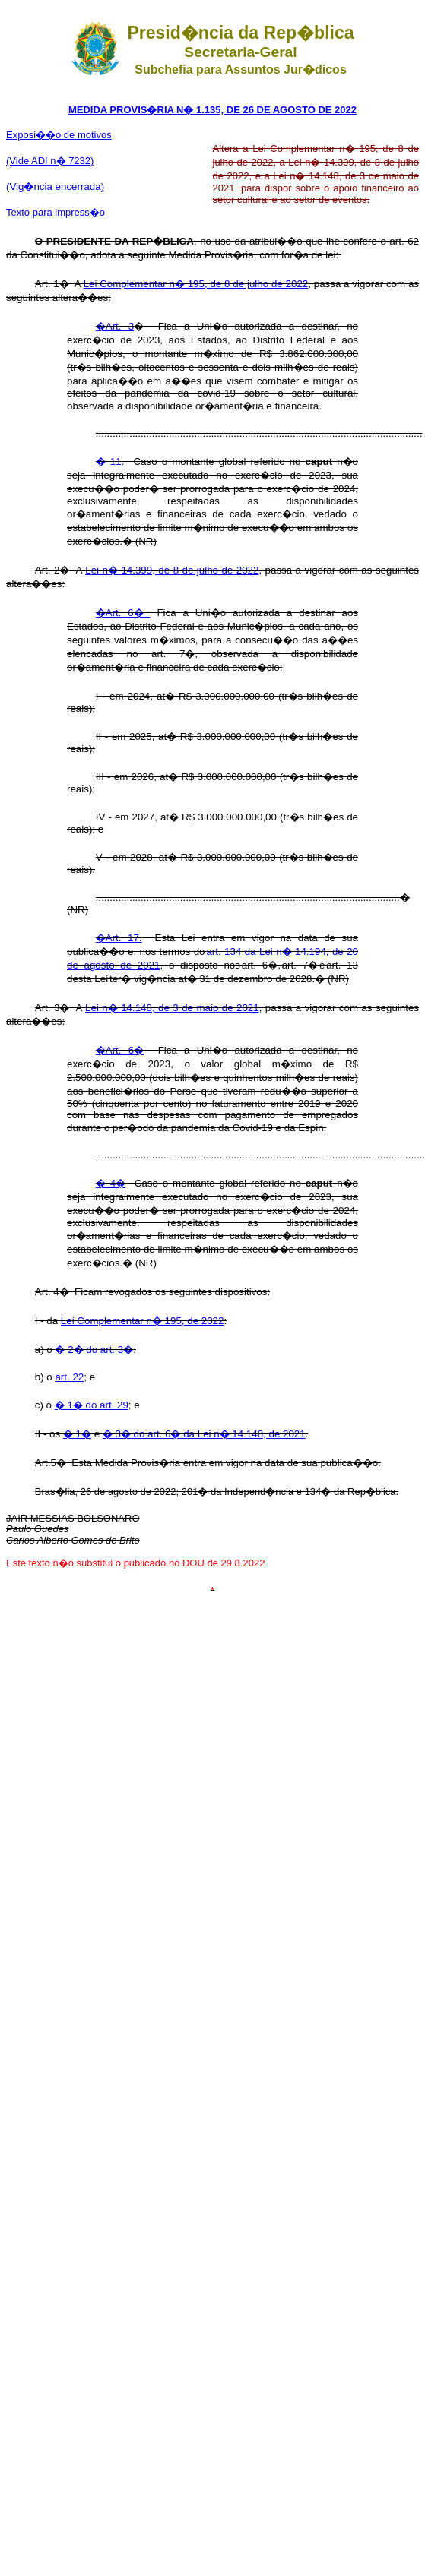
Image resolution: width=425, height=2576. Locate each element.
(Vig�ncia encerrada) (55, 186)
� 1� (77, 1434)
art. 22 (69, 1377)
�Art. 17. (119, 937)
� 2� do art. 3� (94, 1349)
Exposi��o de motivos (59, 135)
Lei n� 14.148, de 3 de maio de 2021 (172, 1007)
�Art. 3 (115, 326)
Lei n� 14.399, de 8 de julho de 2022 (171, 570)
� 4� (110, 1183)
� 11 (109, 461)
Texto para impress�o (55, 212)
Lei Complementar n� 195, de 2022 (142, 1320)
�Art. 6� (123, 612)
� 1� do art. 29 (91, 1405)
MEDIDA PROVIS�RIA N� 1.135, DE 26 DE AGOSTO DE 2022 (212, 109)
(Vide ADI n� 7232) (50, 160)
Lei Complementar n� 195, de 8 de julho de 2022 (196, 283)
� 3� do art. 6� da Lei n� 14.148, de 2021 (204, 1434)
